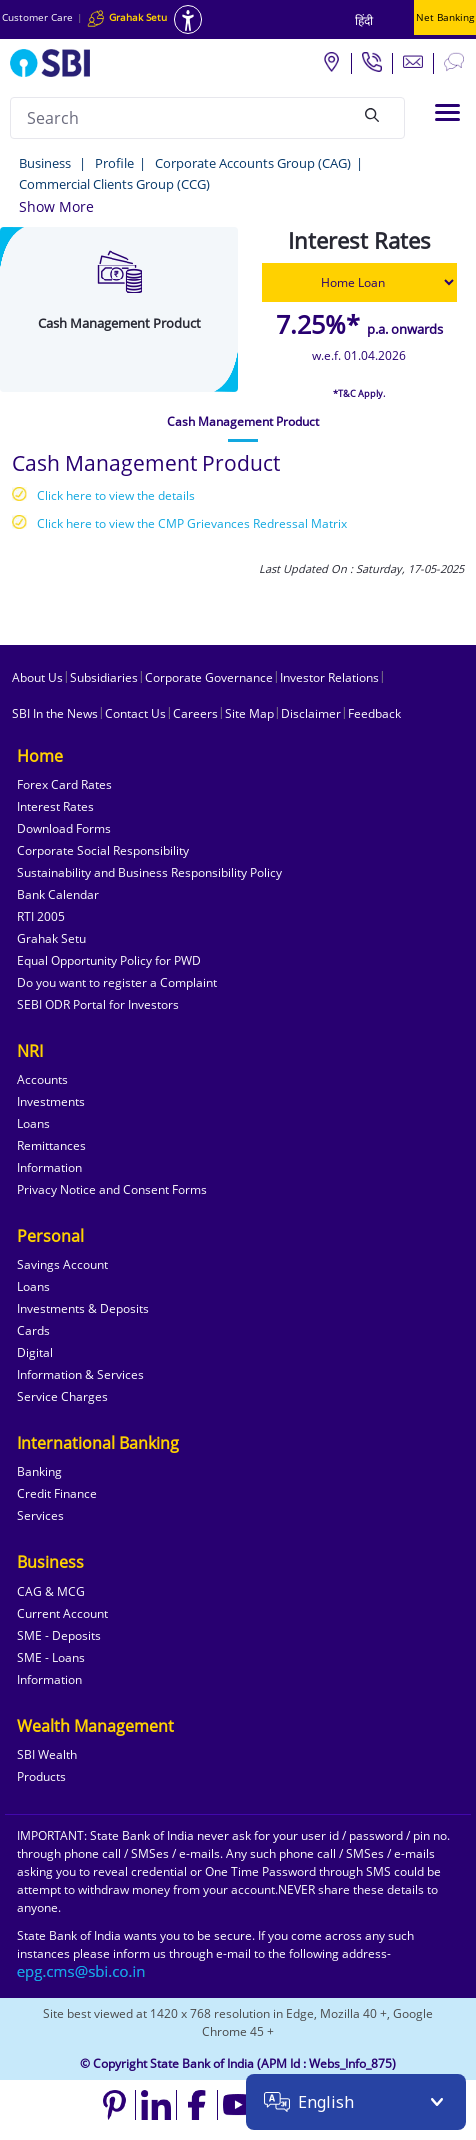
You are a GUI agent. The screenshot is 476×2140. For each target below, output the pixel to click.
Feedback (374, 713)
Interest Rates (55, 806)
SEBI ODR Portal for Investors (98, 1004)
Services (40, 1515)
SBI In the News (55, 713)
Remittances (51, 1145)
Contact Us (135, 713)
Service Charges (62, 1396)
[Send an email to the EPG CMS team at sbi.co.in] (82, 1971)
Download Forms (64, 828)
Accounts (42, 1079)
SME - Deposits (59, 1635)
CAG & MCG (51, 1591)
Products (41, 1776)
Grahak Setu (51, 938)
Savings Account (62, 1264)
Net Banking (445, 17)
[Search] (372, 115)
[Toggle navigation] (447, 112)
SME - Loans (51, 1657)
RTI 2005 (41, 916)
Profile (114, 163)
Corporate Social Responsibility (103, 850)
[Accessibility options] (188, 19)
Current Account (62, 1613)
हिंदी (364, 20)
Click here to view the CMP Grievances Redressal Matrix (192, 523)
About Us (37, 677)
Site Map (249, 713)
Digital (35, 1352)
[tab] (243, 422)
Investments (51, 1101)
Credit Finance (57, 1493)
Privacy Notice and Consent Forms (112, 1189)
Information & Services (80, 1374)
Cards (33, 1330)
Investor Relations (329, 677)
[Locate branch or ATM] (331, 61)
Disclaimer (311, 713)
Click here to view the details (116, 495)
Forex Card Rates (64, 784)
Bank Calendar (58, 894)
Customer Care (37, 17)
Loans (33, 1123)
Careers (195, 713)
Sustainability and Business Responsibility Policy (149, 872)
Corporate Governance (209, 677)
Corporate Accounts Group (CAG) (253, 163)
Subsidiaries (104, 677)
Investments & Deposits (83, 1308)
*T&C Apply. (359, 393)
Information (49, 1167)
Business (46, 163)
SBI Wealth (47, 1754)
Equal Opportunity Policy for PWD (109, 960)
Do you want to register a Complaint (117, 982)
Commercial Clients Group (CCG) (114, 184)
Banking (39, 1471)
